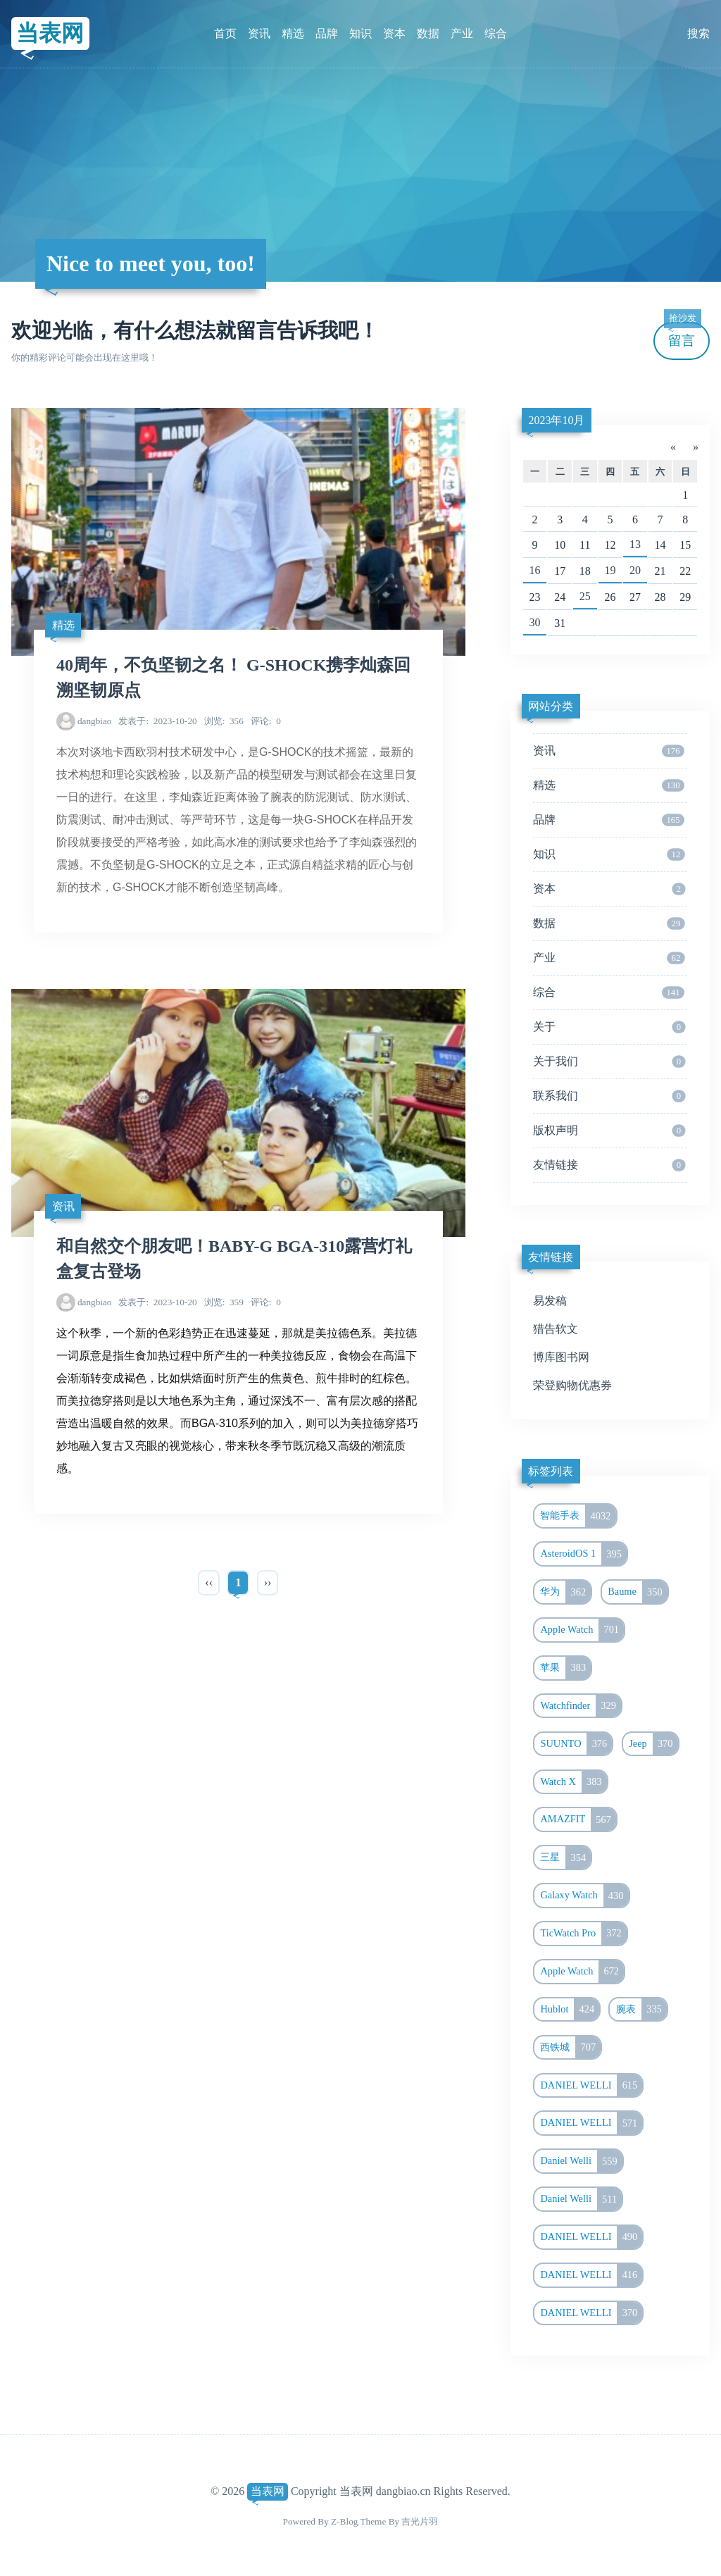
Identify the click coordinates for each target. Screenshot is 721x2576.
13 (635, 544)
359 (224, 1302)
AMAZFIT (578, 1819)
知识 (360, 33)
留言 (682, 335)
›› (268, 1582)
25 (585, 596)
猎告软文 (555, 1329)
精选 (293, 33)
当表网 (50, 33)
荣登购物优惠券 (572, 1385)
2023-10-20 (157, 721)
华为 (565, 1592)
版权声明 (609, 1130)
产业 (462, 33)
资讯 (259, 33)
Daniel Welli (581, 2161)
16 (535, 570)
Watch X (573, 1782)
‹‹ (209, 1582)
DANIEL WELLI (591, 2085)
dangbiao (94, 721)
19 (609, 570)
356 (224, 721)
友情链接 (609, 1165)
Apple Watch (582, 1630)
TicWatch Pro (583, 1933)
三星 (565, 1857)
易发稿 (550, 1301)
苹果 (565, 1668)
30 (535, 622)
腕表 (641, 2009)
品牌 (326, 33)
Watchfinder (580, 1706)
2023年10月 (556, 420)
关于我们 (609, 1061)
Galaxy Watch (584, 1895)
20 (635, 570)
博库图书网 (561, 1357)
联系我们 (609, 1096)
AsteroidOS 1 (583, 1554)
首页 (225, 33)
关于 (609, 1027)
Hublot (569, 2009)
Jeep (653, 1744)
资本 (394, 33)
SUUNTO (576, 1744)
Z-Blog (344, 2521)
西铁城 (570, 2047)
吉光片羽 (419, 2521)
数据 (428, 33)
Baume (637, 1592)
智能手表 (577, 1516)
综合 (495, 33)
